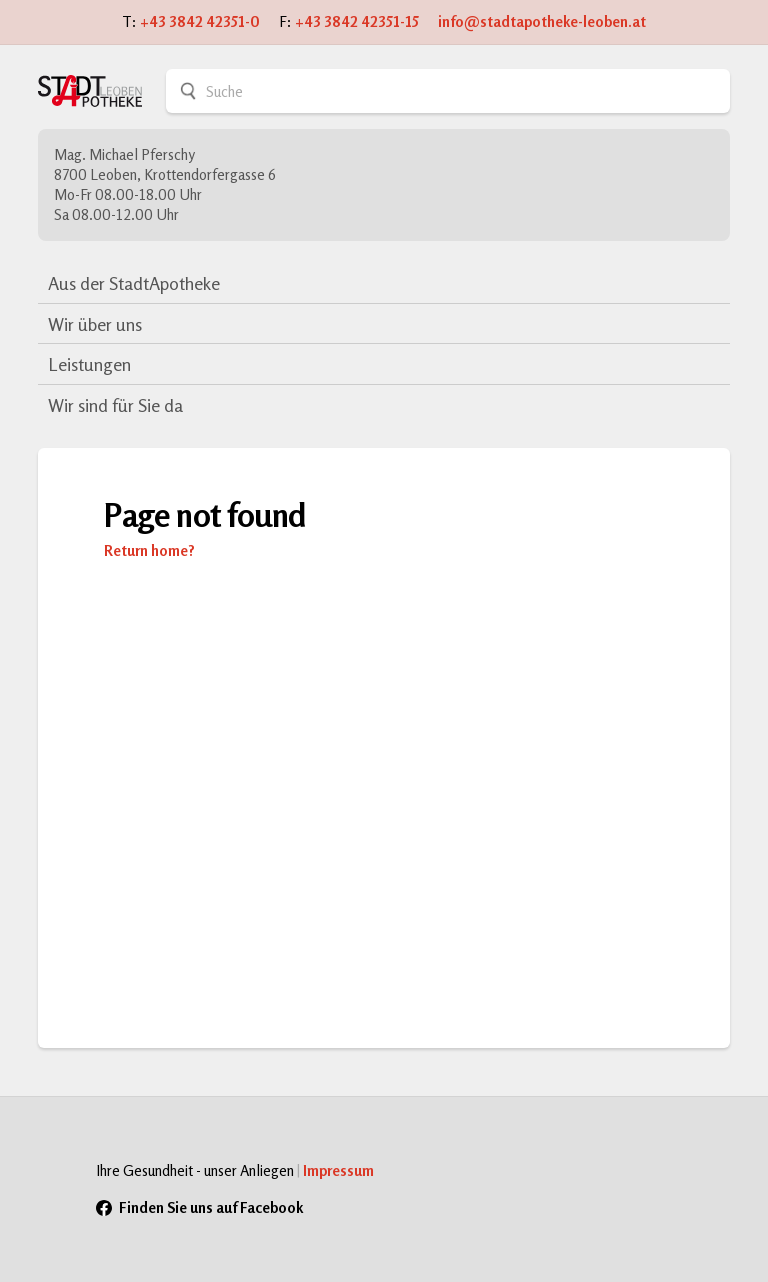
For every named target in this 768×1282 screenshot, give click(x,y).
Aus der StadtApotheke (134, 283)
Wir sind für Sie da (115, 405)
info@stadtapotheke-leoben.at (542, 21)
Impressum (338, 1170)
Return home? (149, 550)
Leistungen (89, 364)
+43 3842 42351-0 (200, 21)
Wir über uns (95, 324)
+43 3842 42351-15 (357, 21)
